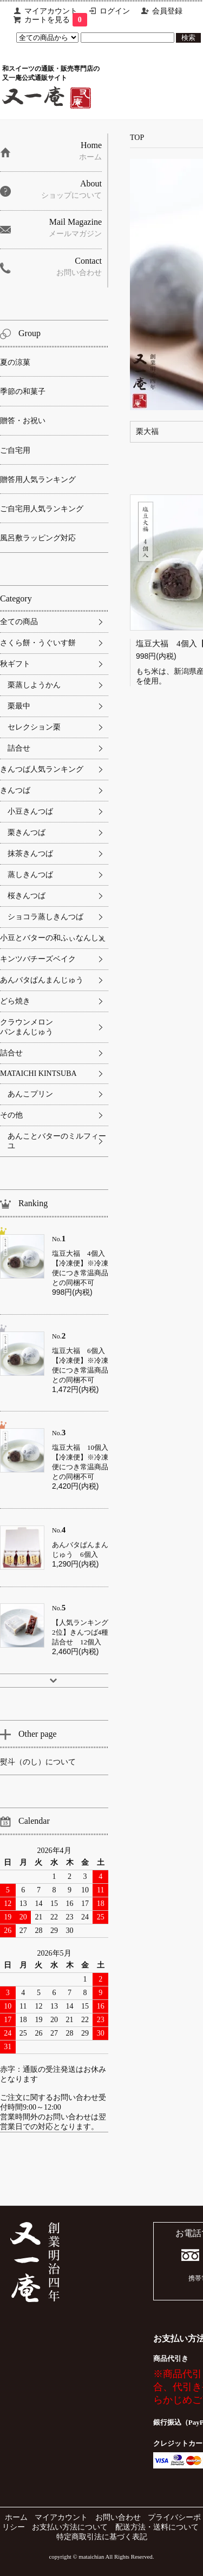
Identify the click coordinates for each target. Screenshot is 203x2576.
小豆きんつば (30, 811)
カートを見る (55, 20)
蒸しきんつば (30, 875)
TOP (137, 137)
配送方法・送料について (157, 2527)
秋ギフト (15, 664)
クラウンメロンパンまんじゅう (26, 1027)
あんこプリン (30, 1094)
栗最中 (19, 706)
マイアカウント (50, 11)
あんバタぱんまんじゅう (41, 980)
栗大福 (147, 431)
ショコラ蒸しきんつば (45, 917)
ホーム (16, 2517)
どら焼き (15, 1001)
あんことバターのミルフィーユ (57, 1141)
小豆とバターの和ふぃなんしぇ (53, 938)
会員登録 (167, 11)
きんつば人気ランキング (41, 769)
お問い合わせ (118, 2517)
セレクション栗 (34, 727)
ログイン (115, 11)
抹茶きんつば (30, 853)
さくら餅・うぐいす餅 (38, 643)
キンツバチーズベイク (38, 959)
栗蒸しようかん (34, 685)
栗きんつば (26, 832)
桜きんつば (26, 896)
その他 (11, 1115)
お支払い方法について (70, 2527)
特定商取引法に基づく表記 (101, 2537)
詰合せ (19, 748)
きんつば (15, 790)
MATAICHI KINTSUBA (38, 1073)
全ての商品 (19, 622)
